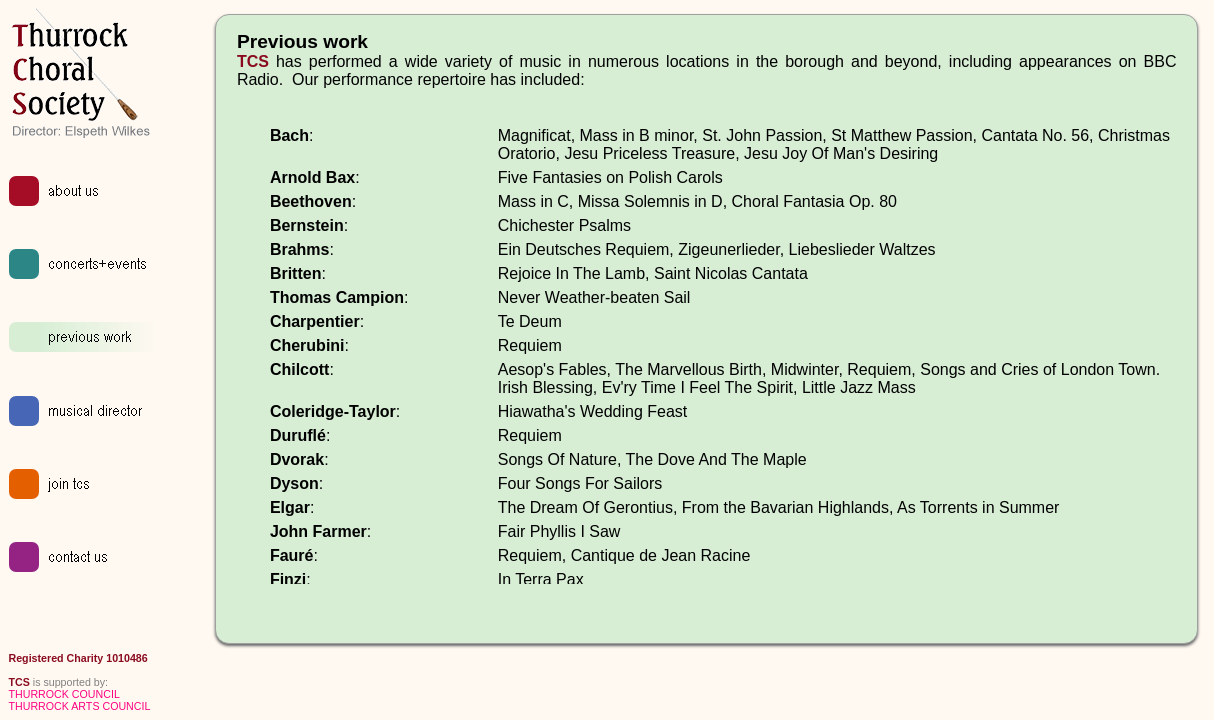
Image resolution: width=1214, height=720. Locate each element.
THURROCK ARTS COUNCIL (80, 706)
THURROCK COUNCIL (64, 694)
